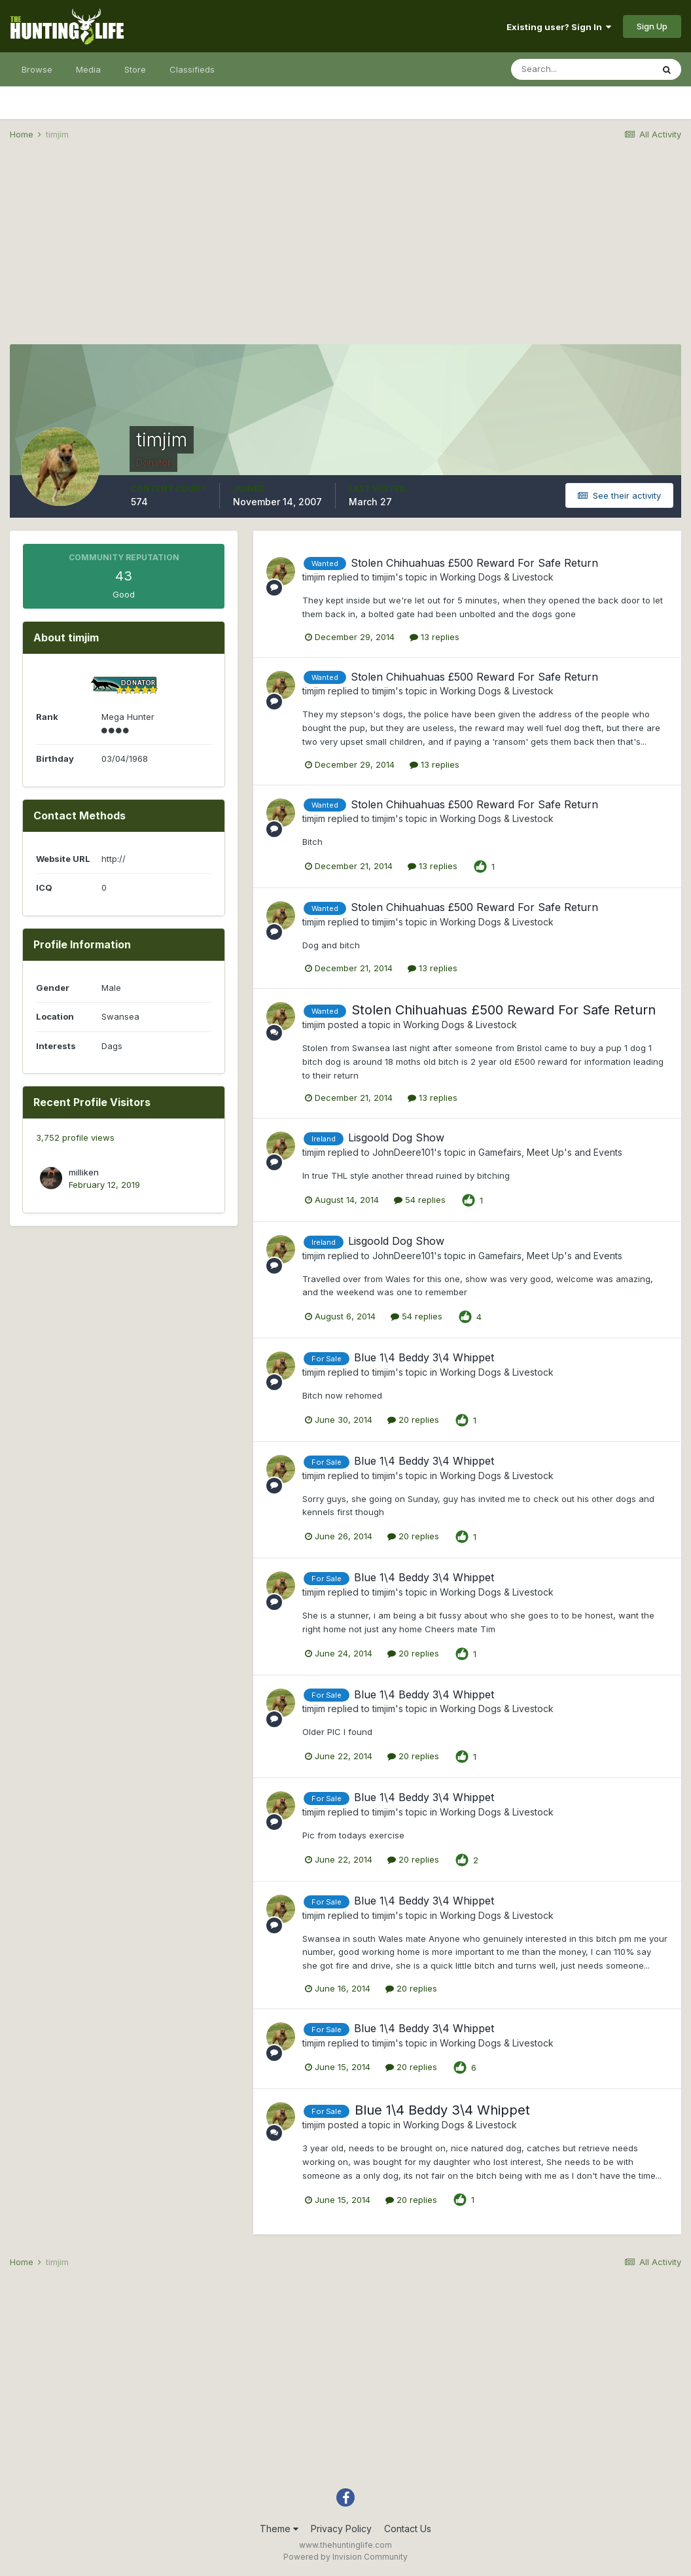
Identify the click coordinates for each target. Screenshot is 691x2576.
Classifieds (192, 69)
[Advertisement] (345, 252)
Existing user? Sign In (558, 27)
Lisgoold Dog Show (396, 1137)
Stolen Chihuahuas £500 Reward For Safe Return (474, 562)
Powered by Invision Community (345, 2557)
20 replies (413, 1419)
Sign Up (652, 26)
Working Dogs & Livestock (497, 576)
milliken (84, 1172)
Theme (279, 2528)
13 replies (434, 637)
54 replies (420, 1199)
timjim (313, 576)
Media (88, 69)
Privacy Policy (341, 2528)
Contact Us (407, 2528)
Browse (37, 69)
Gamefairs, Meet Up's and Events (550, 1152)
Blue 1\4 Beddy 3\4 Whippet (424, 1357)
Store (135, 69)
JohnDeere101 (403, 1152)
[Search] (581, 69)
